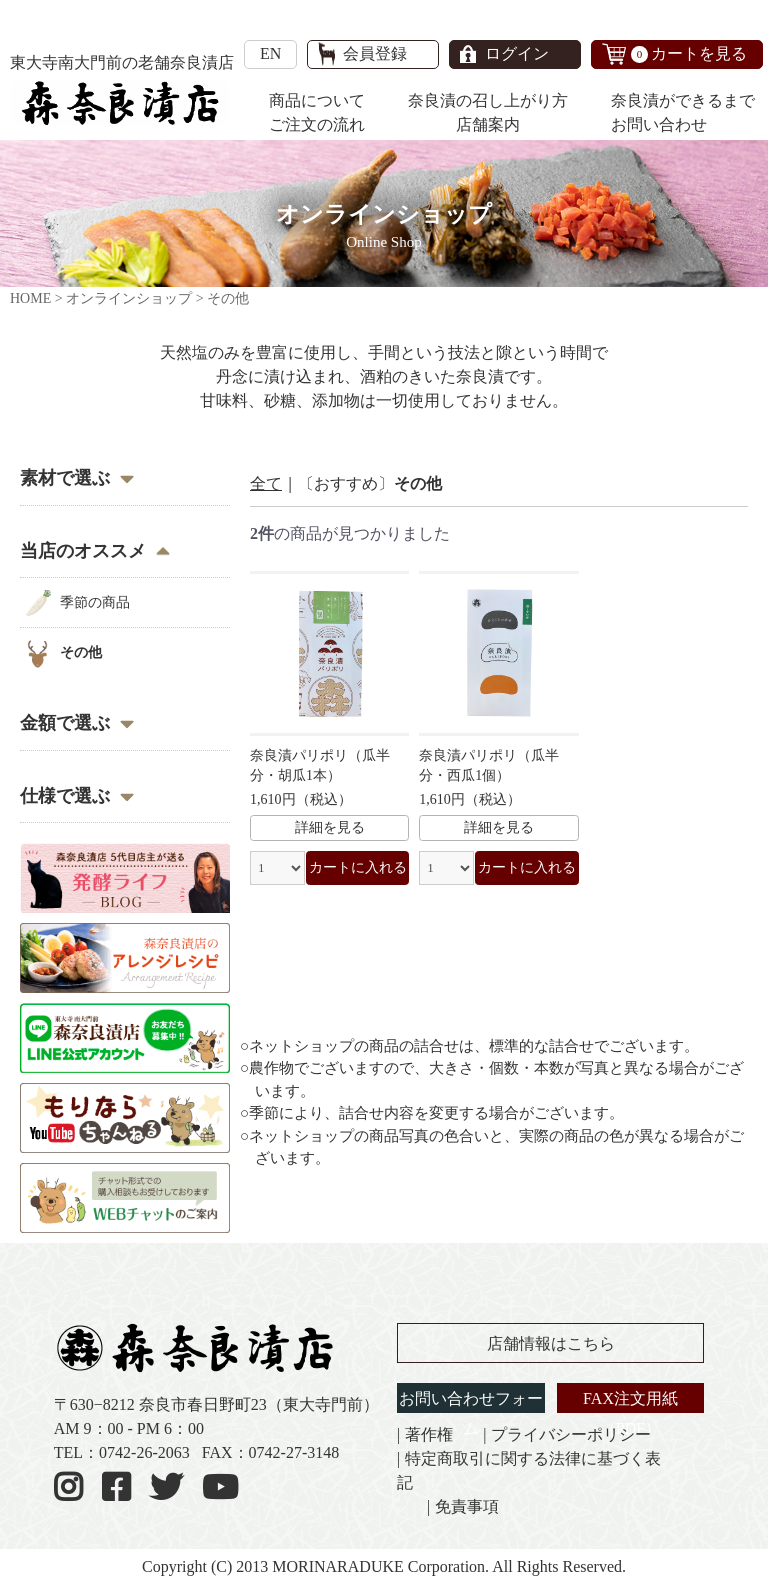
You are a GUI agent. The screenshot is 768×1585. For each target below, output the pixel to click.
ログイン (517, 53)
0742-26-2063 (144, 1452)
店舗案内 (488, 124)
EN (270, 53)
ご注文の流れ (317, 124)
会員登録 (375, 53)
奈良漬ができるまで (683, 100)
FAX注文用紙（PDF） (630, 1413)
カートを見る (689, 54)
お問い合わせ (659, 124)
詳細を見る (330, 827)
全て (266, 483)
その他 (81, 652)
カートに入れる (358, 867)
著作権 (429, 1434)
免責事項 (467, 1506)
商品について (317, 100)
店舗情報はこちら (551, 1343)
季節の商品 (95, 602)
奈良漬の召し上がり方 (488, 100)
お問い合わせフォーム (471, 1413)
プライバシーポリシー (571, 1434)
